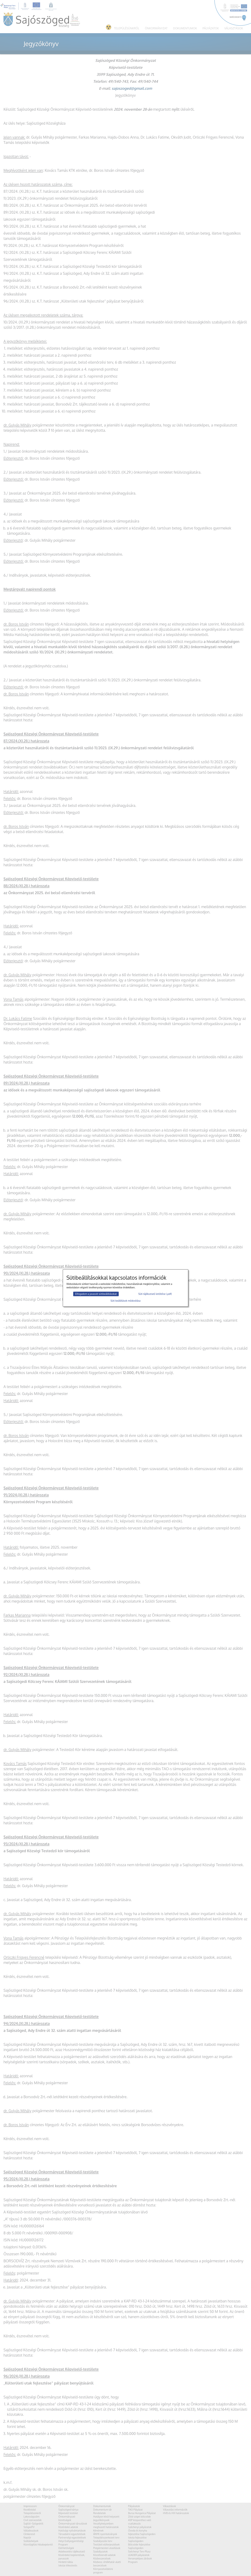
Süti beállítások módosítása (125, 1300)
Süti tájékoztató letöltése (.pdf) (155, 1293)
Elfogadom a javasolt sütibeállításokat (96, 1293)
